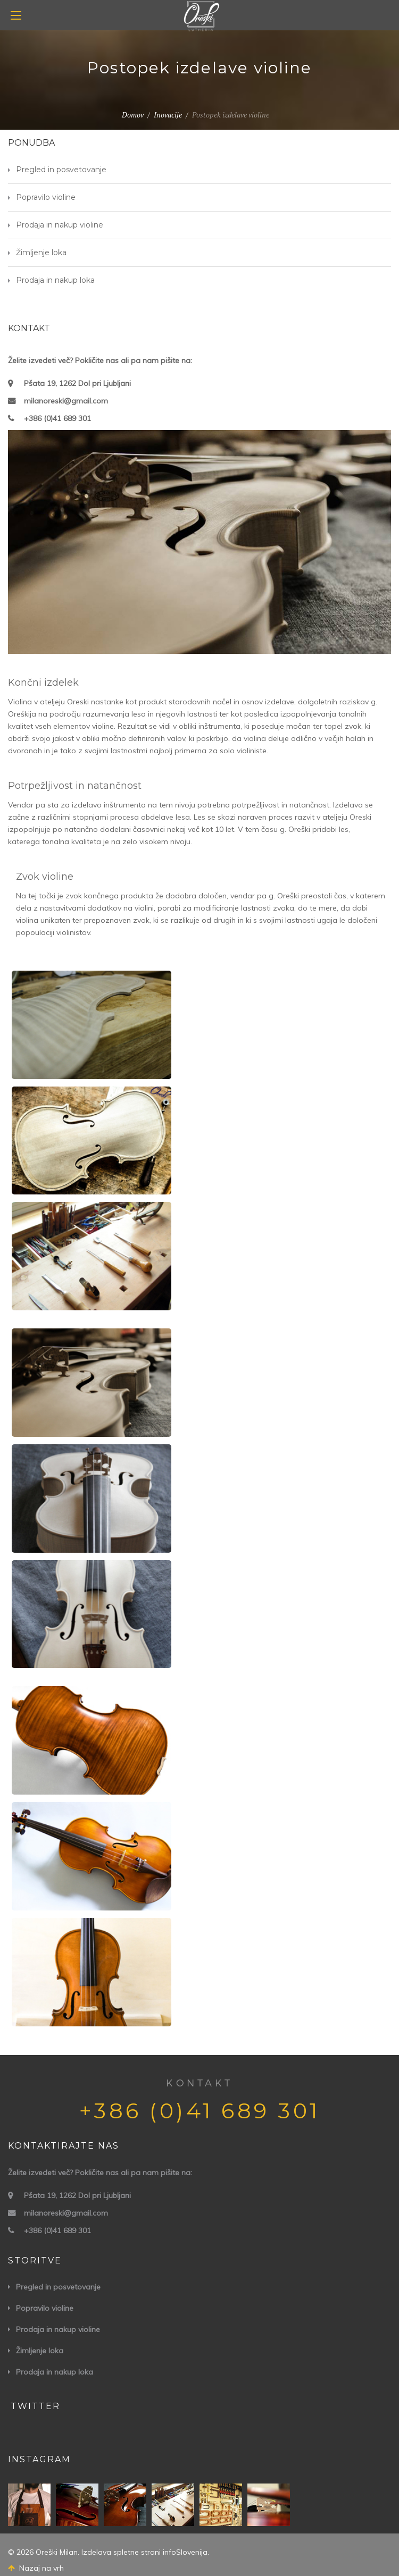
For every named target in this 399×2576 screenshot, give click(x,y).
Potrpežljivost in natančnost (75, 786)
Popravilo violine (46, 197)
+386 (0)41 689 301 (57, 418)
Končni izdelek (43, 682)
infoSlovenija (185, 2552)
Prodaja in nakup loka (55, 280)
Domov (133, 115)
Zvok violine (44, 876)
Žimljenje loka (41, 252)
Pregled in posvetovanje (61, 169)
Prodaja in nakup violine (59, 225)
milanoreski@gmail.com (66, 401)
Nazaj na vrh (36, 2568)
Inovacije (168, 115)
